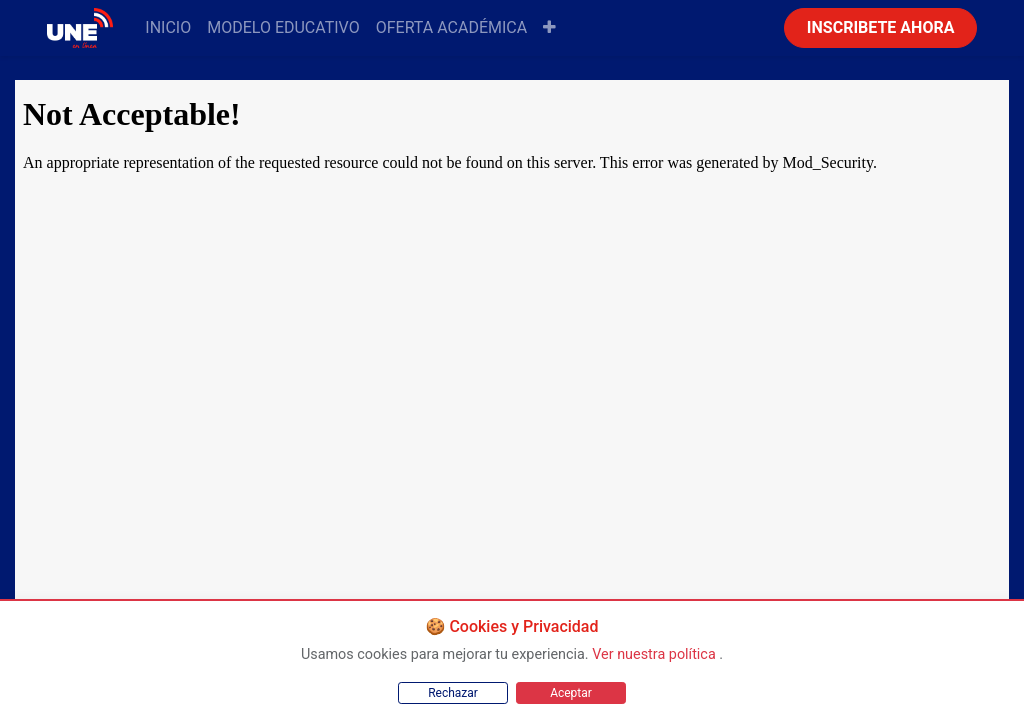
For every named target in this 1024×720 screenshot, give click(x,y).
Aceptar (571, 693)
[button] (549, 28)
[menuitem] (168, 28)
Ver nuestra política (655, 654)
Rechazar (453, 693)
